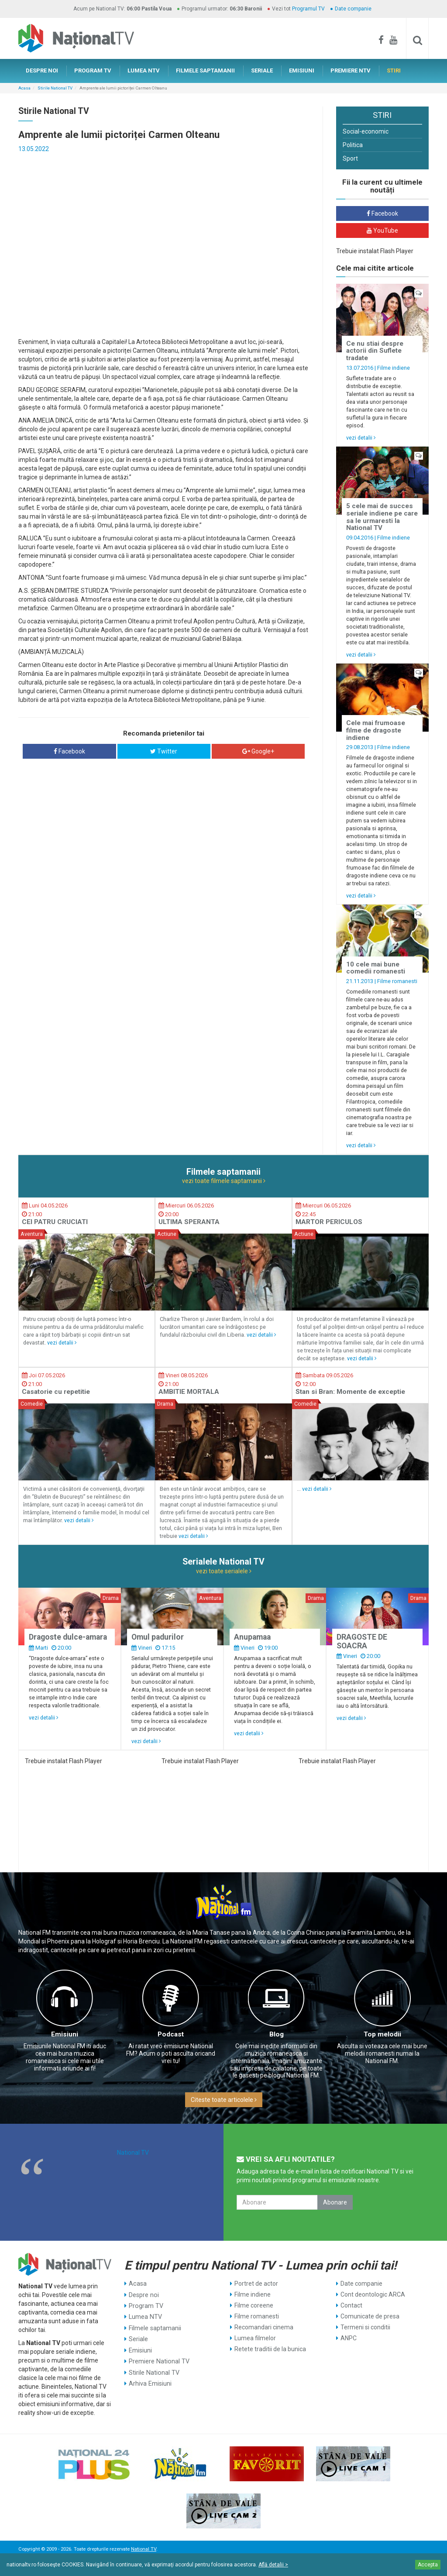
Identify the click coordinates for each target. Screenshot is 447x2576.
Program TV (145, 2305)
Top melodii (382, 2034)
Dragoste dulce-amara (68, 1637)
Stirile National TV (55, 88)
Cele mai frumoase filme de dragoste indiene (375, 730)
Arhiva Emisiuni (150, 2381)
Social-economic (366, 131)
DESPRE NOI (42, 70)
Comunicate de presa (369, 2316)
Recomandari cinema (263, 2327)
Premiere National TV (158, 2359)
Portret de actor (256, 2283)
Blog (276, 2034)
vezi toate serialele (223, 1571)
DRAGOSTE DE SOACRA (362, 1641)
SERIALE (262, 70)
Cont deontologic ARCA (372, 2294)
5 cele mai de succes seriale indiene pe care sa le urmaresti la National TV (382, 517)
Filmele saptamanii (155, 2327)
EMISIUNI (301, 70)
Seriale (138, 2338)
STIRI (394, 70)
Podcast (171, 2034)
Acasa (24, 88)
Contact (351, 2305)
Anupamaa (252, 1637)
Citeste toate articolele (224, 2099)
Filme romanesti (397, 981)
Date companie (353, 9)
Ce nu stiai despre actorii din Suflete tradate (374, 351)
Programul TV (308, 9)
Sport (350, 158)
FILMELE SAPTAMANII (205, 70)
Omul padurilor (157, 1637)
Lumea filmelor (255, 2338)
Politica (353, 144)
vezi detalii (361, 437)
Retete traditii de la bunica (270, 2349)
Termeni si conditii (365, 2327)
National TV (133, 2152)
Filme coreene (253, 2305)
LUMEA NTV (143, 70)
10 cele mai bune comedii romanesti (375, 968)
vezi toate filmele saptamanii (223, 1180)
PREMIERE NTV (350, 70)
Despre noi (143, 2294)
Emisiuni (64, 2034)
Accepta (428, 2565)
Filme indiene (393, 368)
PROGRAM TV (92, 70)
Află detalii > (273, 2565)
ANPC (348, 2338)
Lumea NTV (145, 2316)
